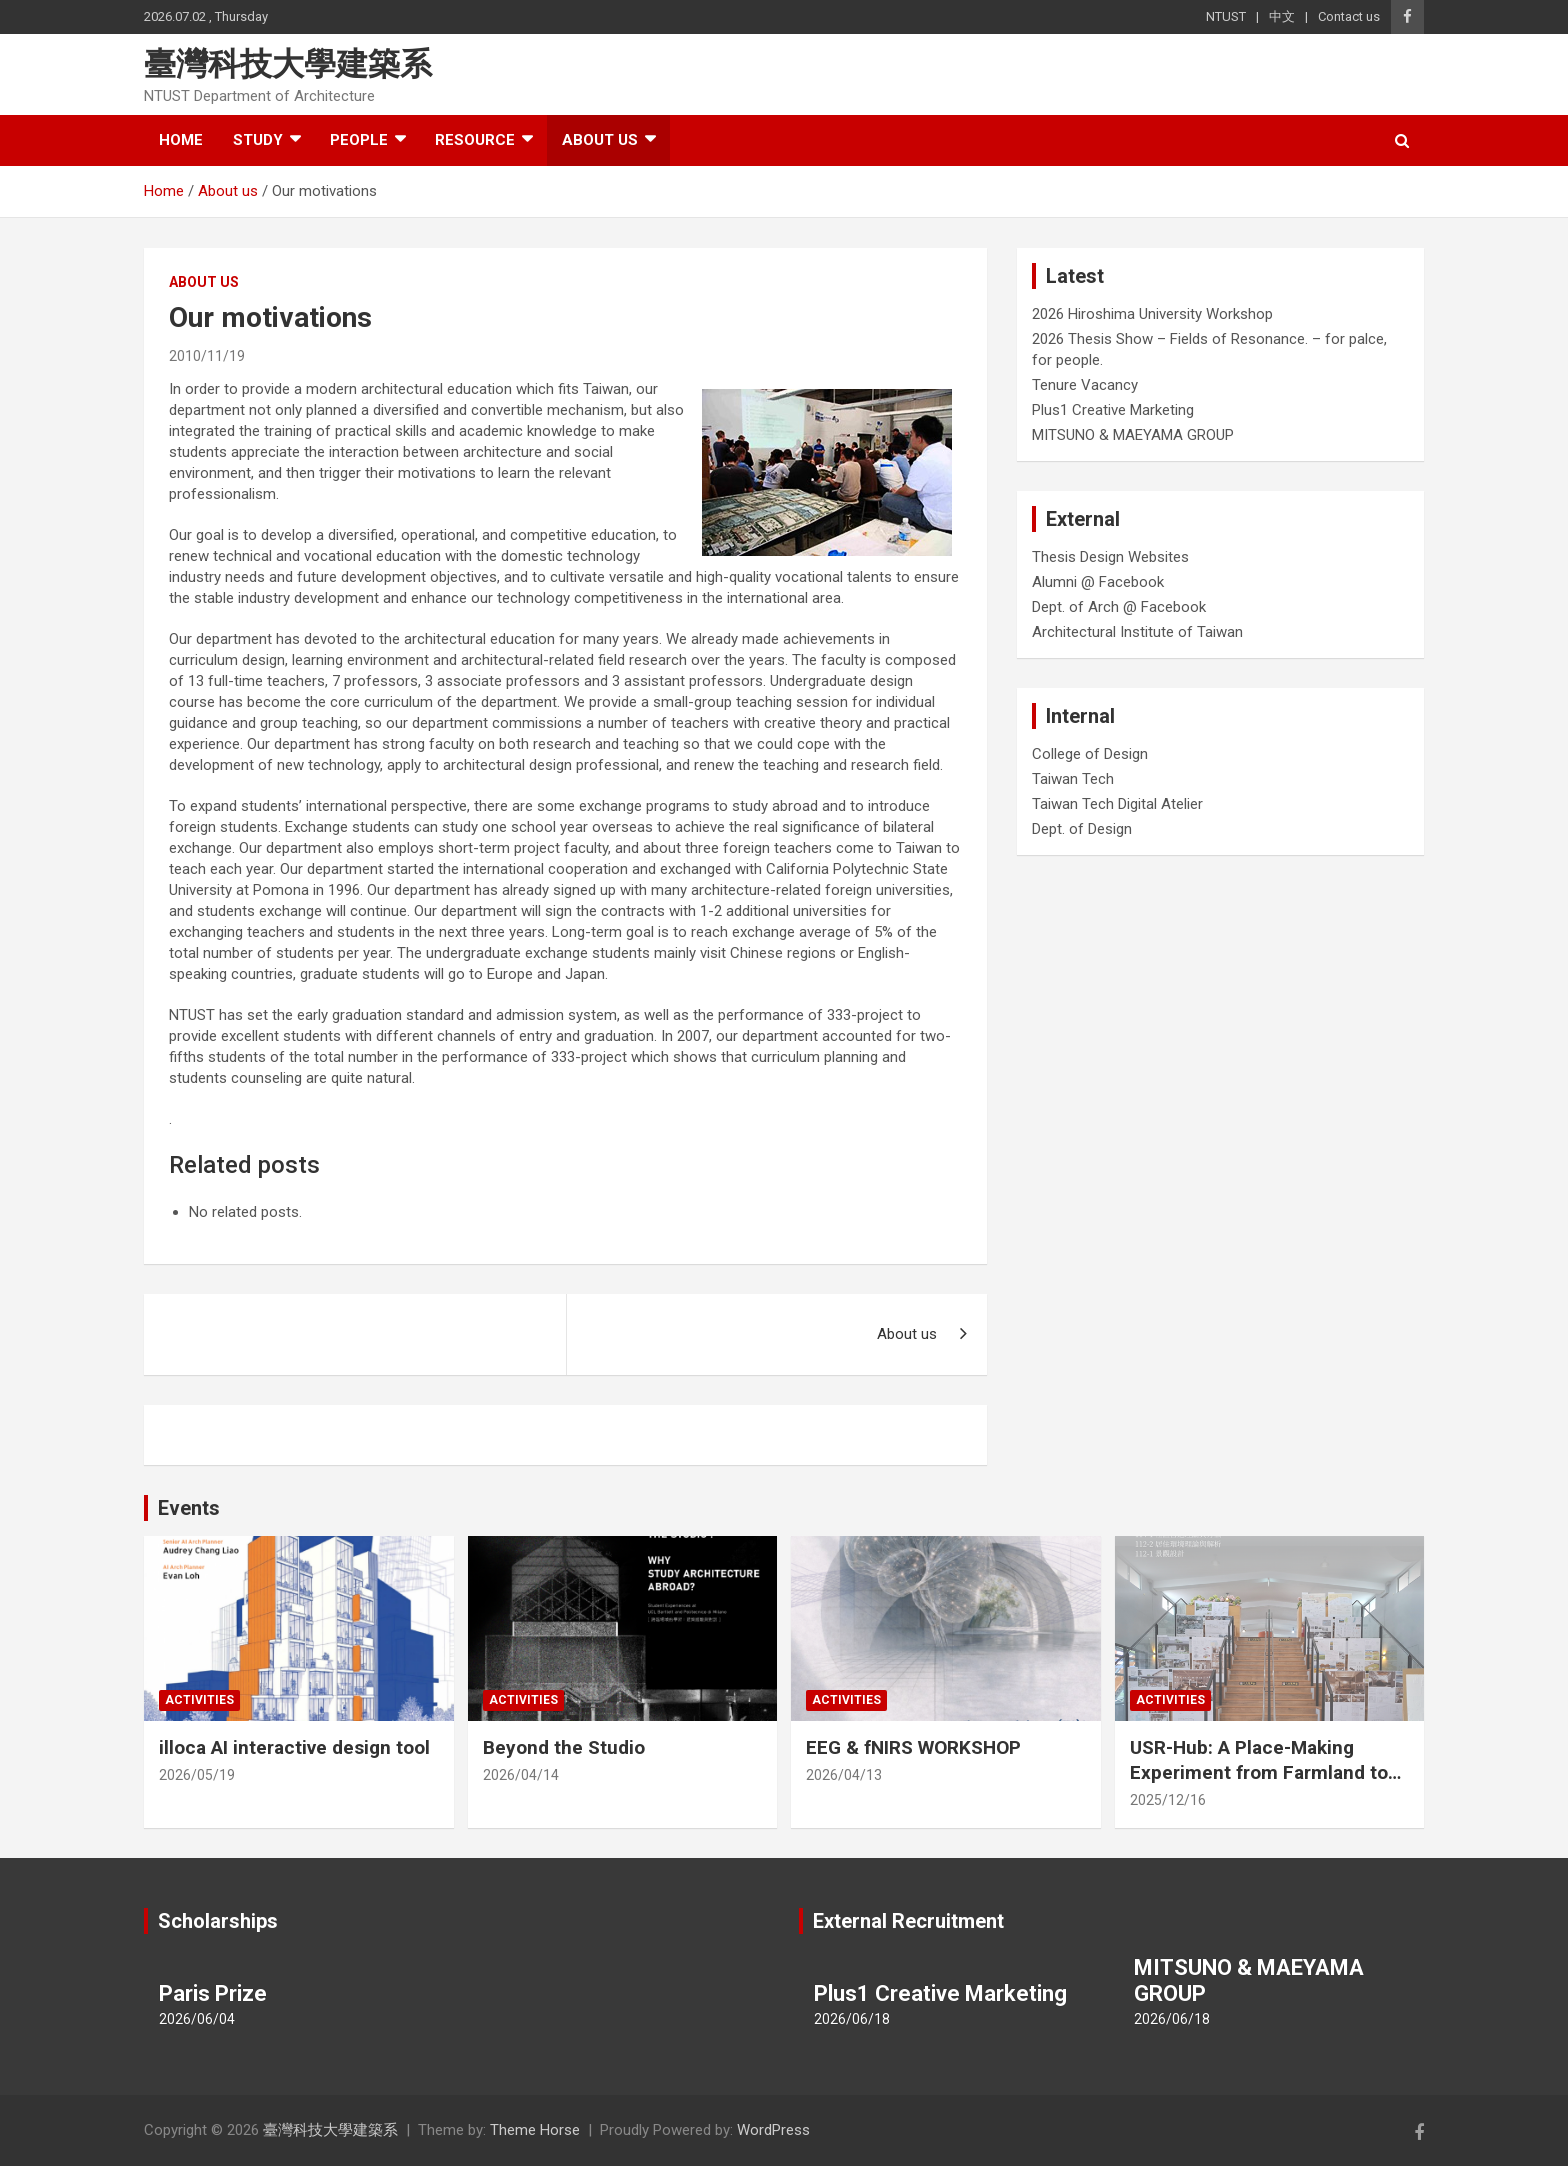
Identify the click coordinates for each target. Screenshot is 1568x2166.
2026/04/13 (844, 1775)
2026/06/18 (852, 2019)
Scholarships (218, 1921)
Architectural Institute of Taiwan (1137, 632)
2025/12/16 (1168, 1800)
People (359, 140)
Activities (199, 1700)
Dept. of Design (1082, 829)
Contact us (1349, 16)
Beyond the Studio (564, 1747)
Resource (475, 140)
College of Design (1090, 754)
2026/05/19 (197, 1775)
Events (189, 1508)
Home (181, 140)
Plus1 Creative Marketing (1113, 410)
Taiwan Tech (1073, 779)
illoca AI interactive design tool (294, 1747)
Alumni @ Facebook (1098, 582)
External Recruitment (908, 1921)
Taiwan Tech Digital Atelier (1117, 804)
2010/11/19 (207, 356)
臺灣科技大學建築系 (288, 64)
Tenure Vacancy (1085, 385)
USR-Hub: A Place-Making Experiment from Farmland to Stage (1259, 1772)
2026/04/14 (521, 1775)
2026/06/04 (197, 2019)
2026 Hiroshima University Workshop (1152, 314)
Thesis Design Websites (1110, 557)
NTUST (1226, 16)
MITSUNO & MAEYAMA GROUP (1133, 435)
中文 (1282, 16)
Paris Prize (213, 1993)
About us (600, 140)
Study (258, 140)
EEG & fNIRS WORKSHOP (913, 1747)
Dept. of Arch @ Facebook (1119, 607)
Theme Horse (535, 2130)
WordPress (773, 2130)
